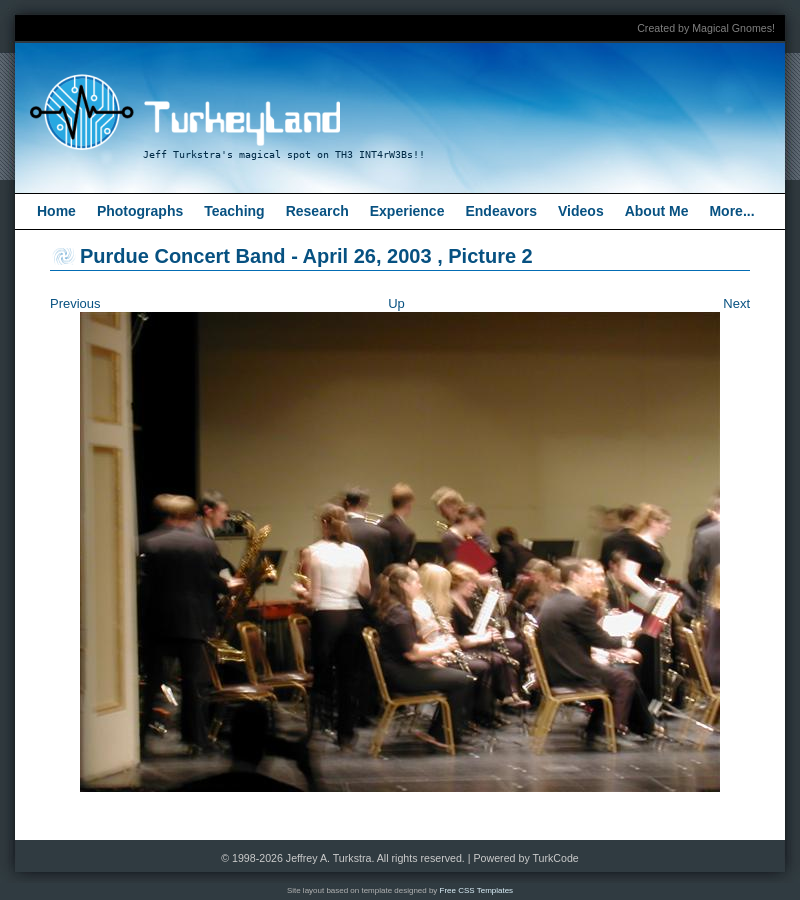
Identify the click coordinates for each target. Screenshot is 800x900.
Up (396, 303)
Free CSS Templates (477, 890)
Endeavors (501, 211)
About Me (657, 211)
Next (736, 303)
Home (56, 211)
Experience (407, 211)
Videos (581, 211)
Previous (75, 303)
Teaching (234, 211)
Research (317, 211)
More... (731, 211)
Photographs (140, 211)
